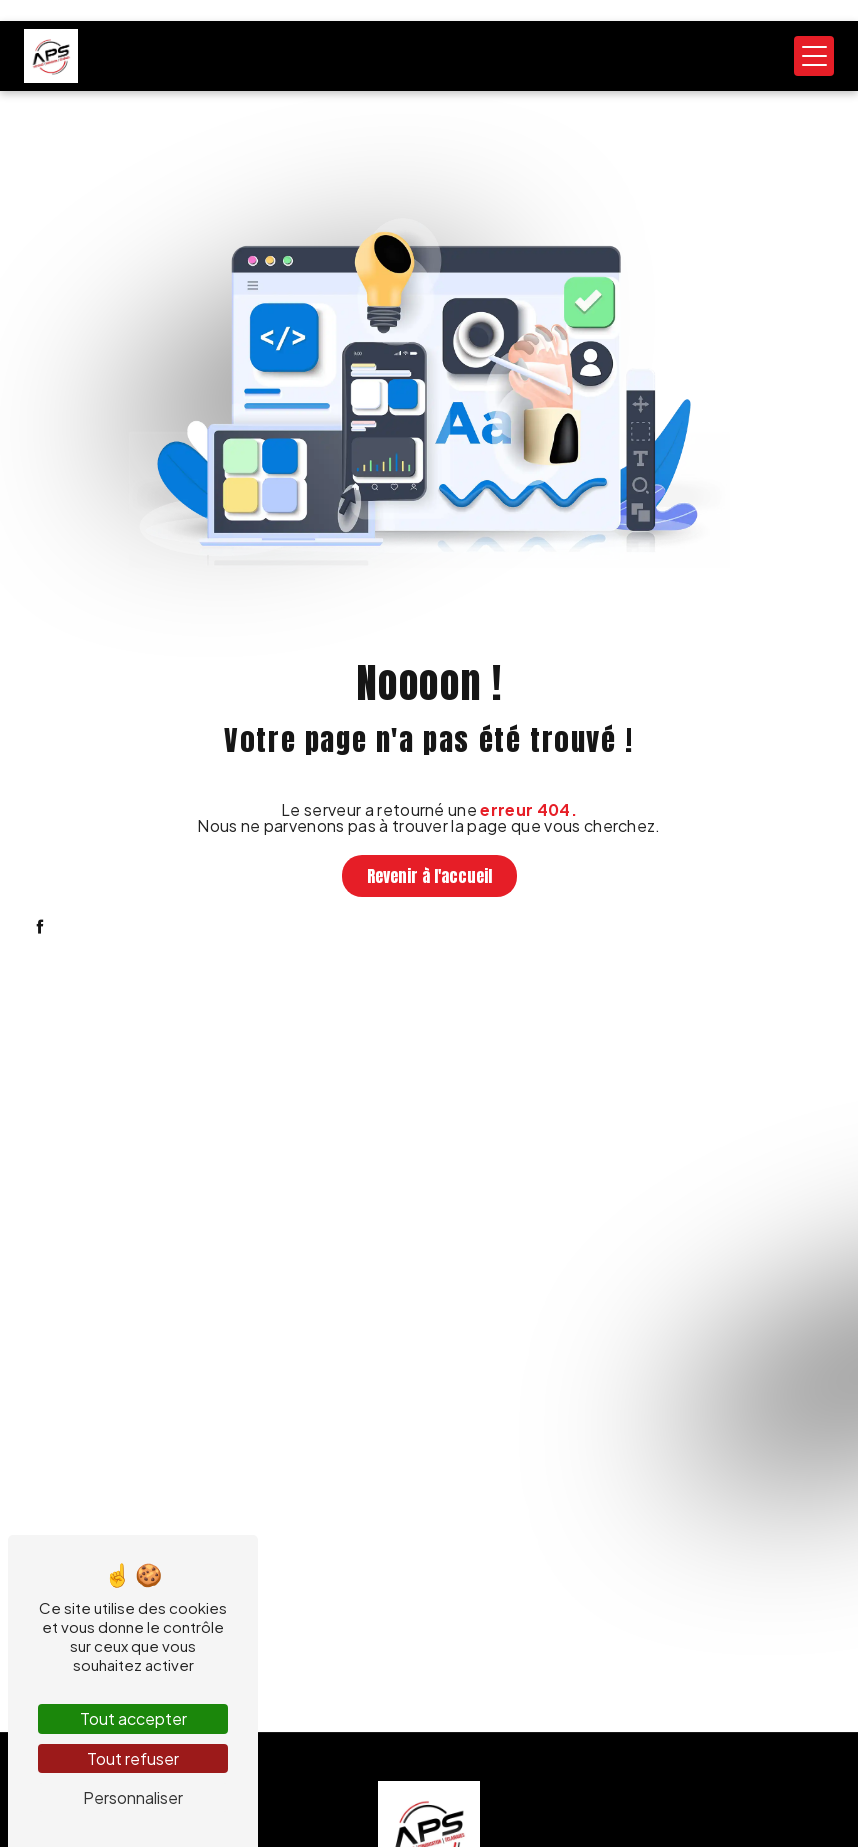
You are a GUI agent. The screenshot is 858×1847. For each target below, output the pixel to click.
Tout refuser (133, 1758)
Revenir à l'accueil (429, 876)
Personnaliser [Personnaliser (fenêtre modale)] (133, 1797)
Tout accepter (133, 1718)
